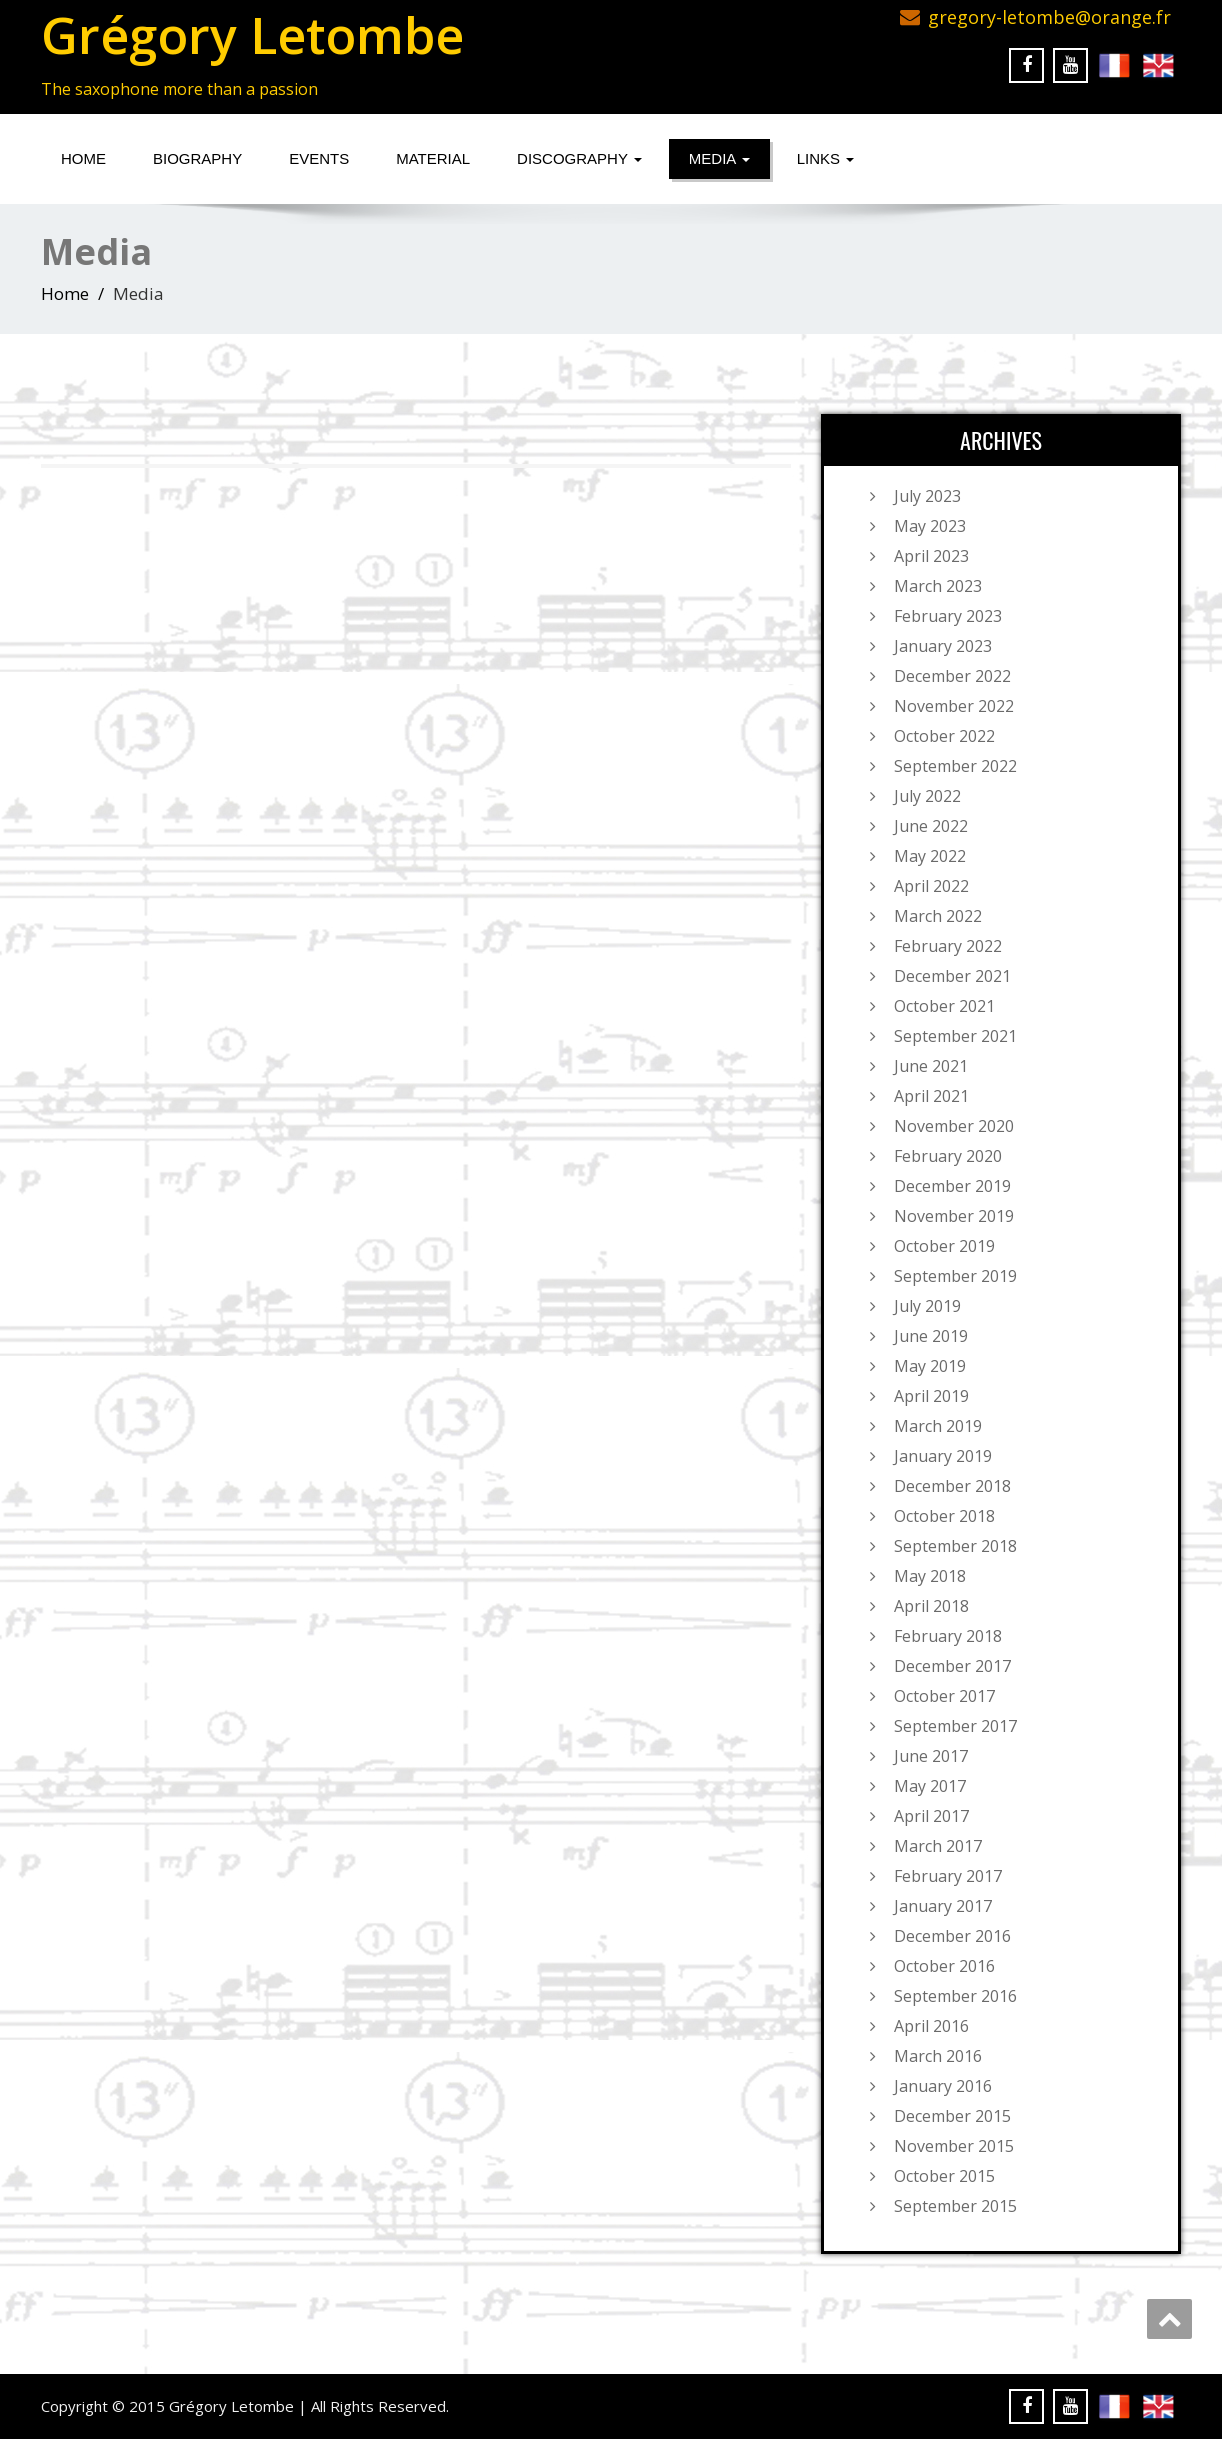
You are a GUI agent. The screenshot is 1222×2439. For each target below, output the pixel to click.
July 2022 (927, 796)
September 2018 (955, 1546)
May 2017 (930, 1786)
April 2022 (931, 886)
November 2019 (954, 1216)
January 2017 (943, 1906)
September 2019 (955, 1276)
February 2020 (948, 1156)
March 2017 (938, 1846)
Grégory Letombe (252, 35)
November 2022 (954, 706)
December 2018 (952, 1486)
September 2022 (955, 766)
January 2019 (943, 1456)
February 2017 (948, 1876)
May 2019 (930, 1366)
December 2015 (952, 2116)
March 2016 (938, 2056)
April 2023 (931, 556)
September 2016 (955, 1996)
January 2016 (943, 2086)
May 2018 (930, 1576)
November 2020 (954, 1126)
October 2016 (944, 1966)
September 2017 (955, 1726)
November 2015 (954, 2146)
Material (433, 158)
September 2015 (955, 2206)
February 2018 (948, 1636)
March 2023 (938, 586)
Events (319, 158)
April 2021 (931, 1096)
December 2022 (952, 676)
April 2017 (931, 1816)
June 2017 (931, 1756)
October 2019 (944, 1246)
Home (83, 158)
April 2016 (931, 2026)
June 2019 (931, 1336)
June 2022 (931, 826)
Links (826, 158)
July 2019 (927, 1306)
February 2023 (948, 616)
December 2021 (952, 976)
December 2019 (952, 1186)
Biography (197, 158)
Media (719, 158)
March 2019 (938, 1426)
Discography (579, 158)
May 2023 (930, 526)
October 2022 (944, 736)
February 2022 (948, 946)
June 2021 (931, 1066)
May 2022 (930, 856)
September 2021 (955, 1036)
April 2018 (931, 1606)
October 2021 (944, 1006)
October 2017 (944, 1696)
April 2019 (931, 1396)
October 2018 (944, 1516)
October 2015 (944, 2176)
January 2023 (943, 646)
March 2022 (938, 916)
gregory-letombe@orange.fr (1049, 17)
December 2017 (952, 1666)
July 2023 (927, 496)
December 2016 (952, 1936)
